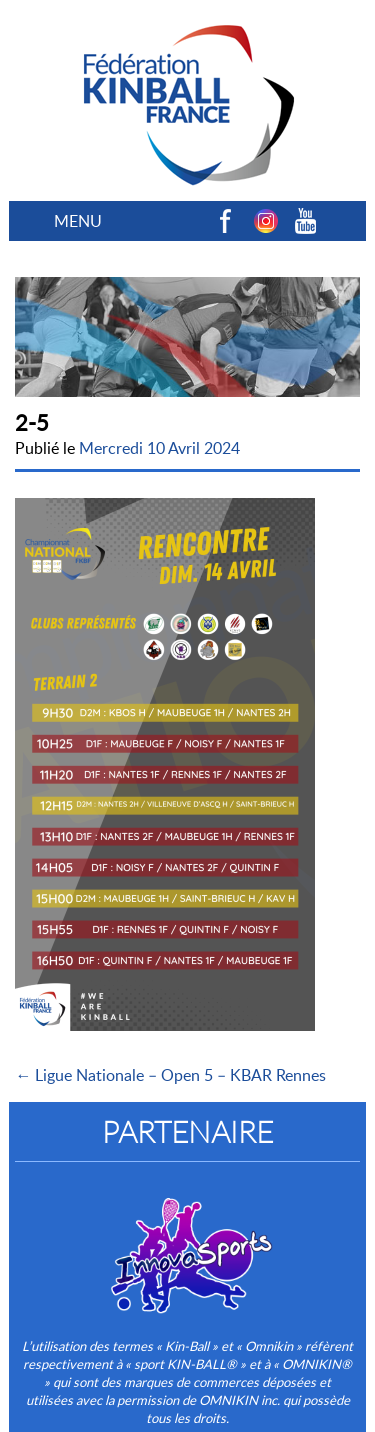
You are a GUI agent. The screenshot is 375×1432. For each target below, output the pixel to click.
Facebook (226, 221)
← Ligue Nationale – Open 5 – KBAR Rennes (170, 1075)
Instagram (266, 221)
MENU (78, 221)
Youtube (306, 221)
